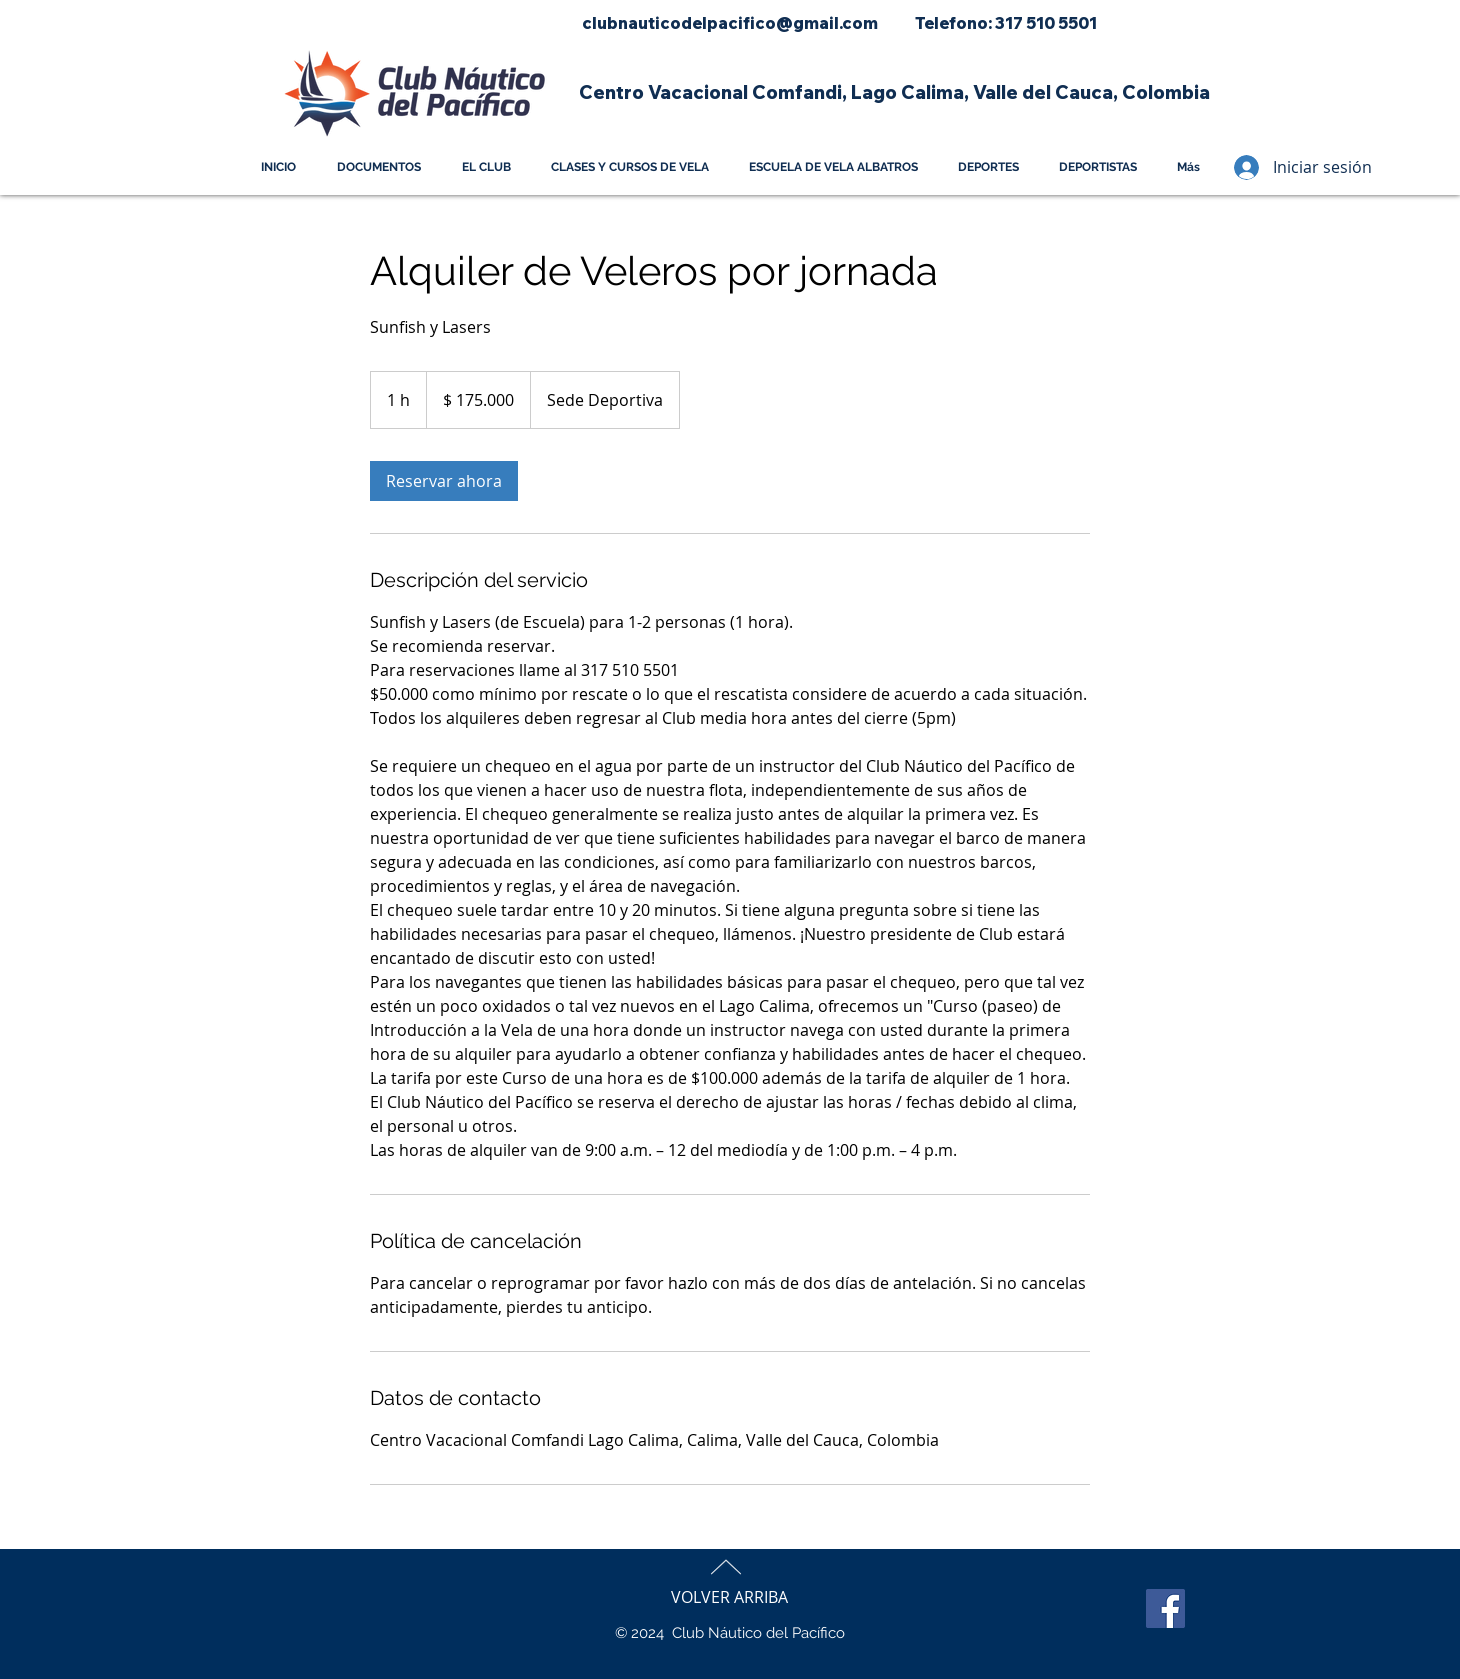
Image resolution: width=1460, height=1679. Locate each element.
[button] (893, 92)
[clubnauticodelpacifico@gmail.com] (730, 23)
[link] (444, 481)
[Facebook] (1165, 1608)
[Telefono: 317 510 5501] (1005, 23)
